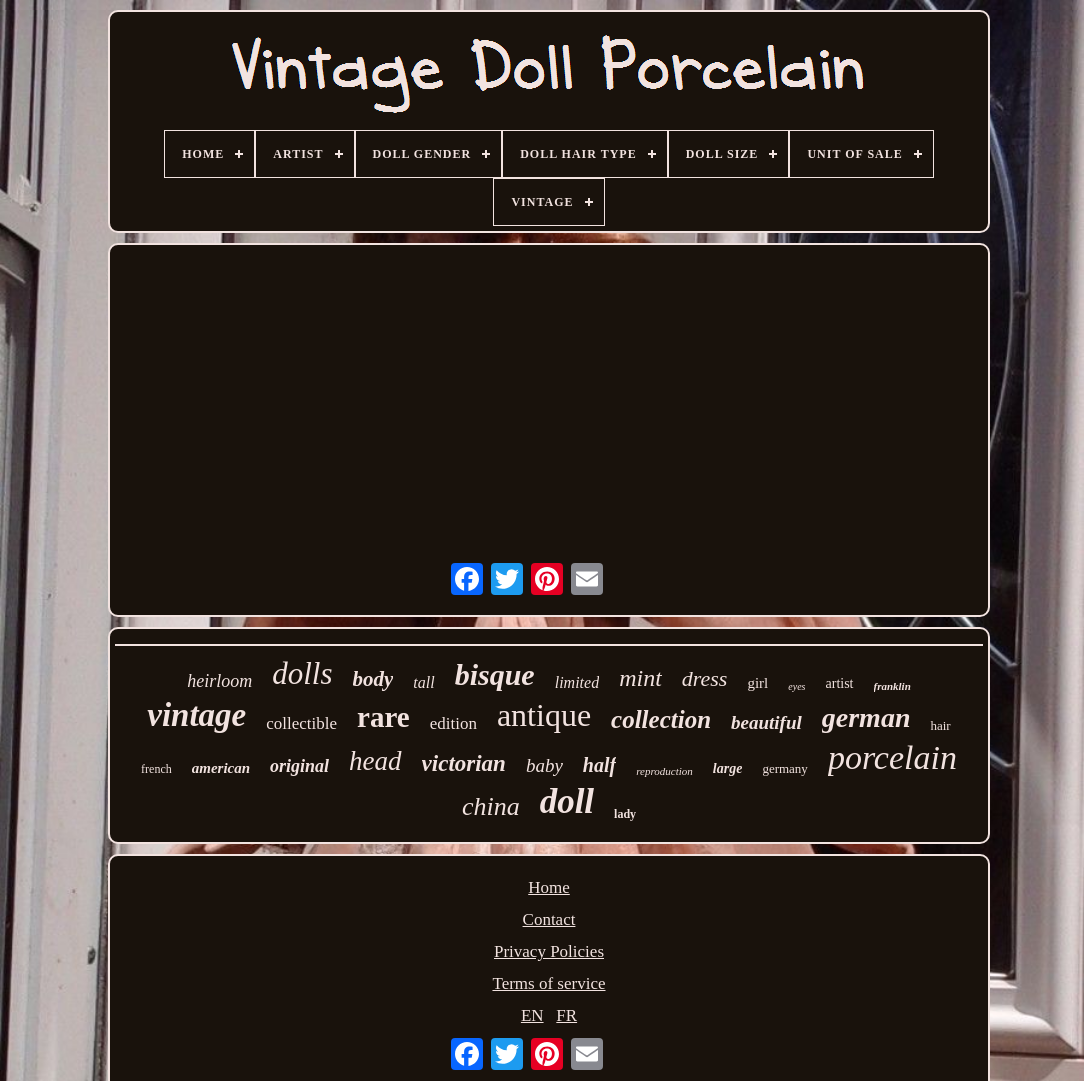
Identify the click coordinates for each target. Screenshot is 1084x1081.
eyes (796, 686)
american (221, 768)
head (375, 761)
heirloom (219, 681)
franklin (892, 686)
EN (532, 1015)
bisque (495, 674)
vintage (196, 715)
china (491, 806)
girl (757, 683)
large (728, 768)
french (156, 769)
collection (661, 719)
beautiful (766, 722)
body (373, 679)
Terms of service (548, 983)
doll (567, 801)
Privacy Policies (549, 951)
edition (453, 723)
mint (640, 678)
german (866, 717)
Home (549, 887)
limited (577, 682)
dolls (302, 673)
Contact (549, 919)
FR (566, 1015)
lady (625, 814)
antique (544, 715)
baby (544, 765)
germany (784, 768)
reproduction (664, 771)
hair (940, 725)
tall (423, 682)
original (299, 766)
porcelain (892, 757)
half (599, 765)
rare (383, 717)
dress (705, 678)
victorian (464, 763)
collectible (301, 723)
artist (840, 683)
